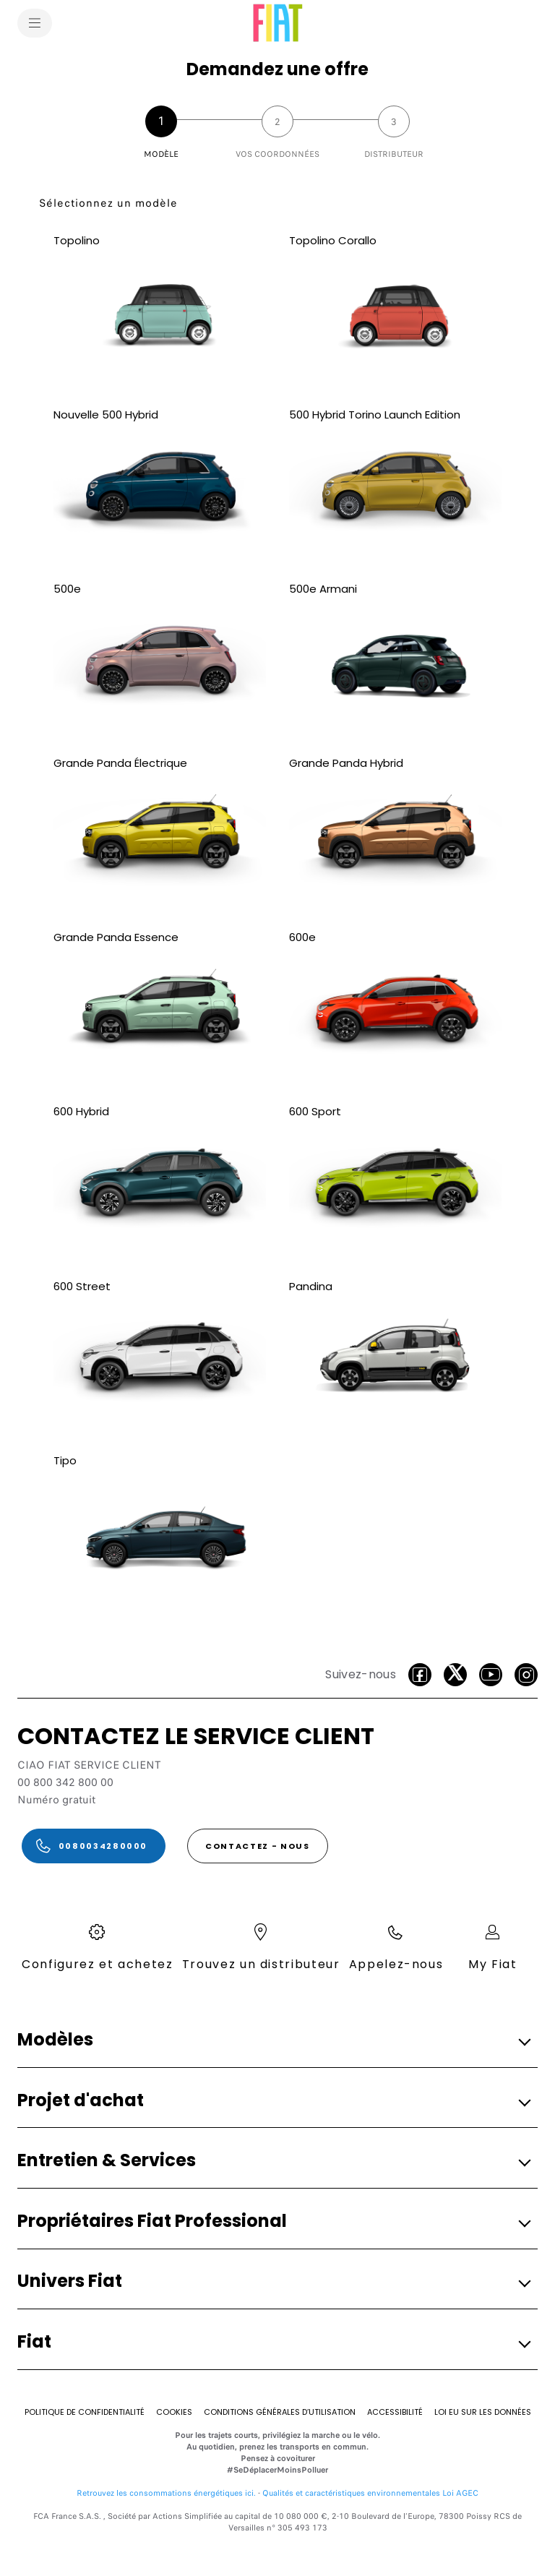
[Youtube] (490, 1674)
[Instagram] (526, 1674)
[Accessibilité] (395, 2412)
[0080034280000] (93, 1846)
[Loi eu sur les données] (482, 2412)
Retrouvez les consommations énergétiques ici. (166, 2493)
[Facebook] (419, 1674)
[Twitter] (455, 1674)
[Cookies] (174, 2412)
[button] (273, 2040)
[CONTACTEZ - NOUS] (257, 1846)
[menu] (34, 23)
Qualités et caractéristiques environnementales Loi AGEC (370, 2493)
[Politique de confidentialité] (85, 2412)
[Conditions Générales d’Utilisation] (280, 2412)
